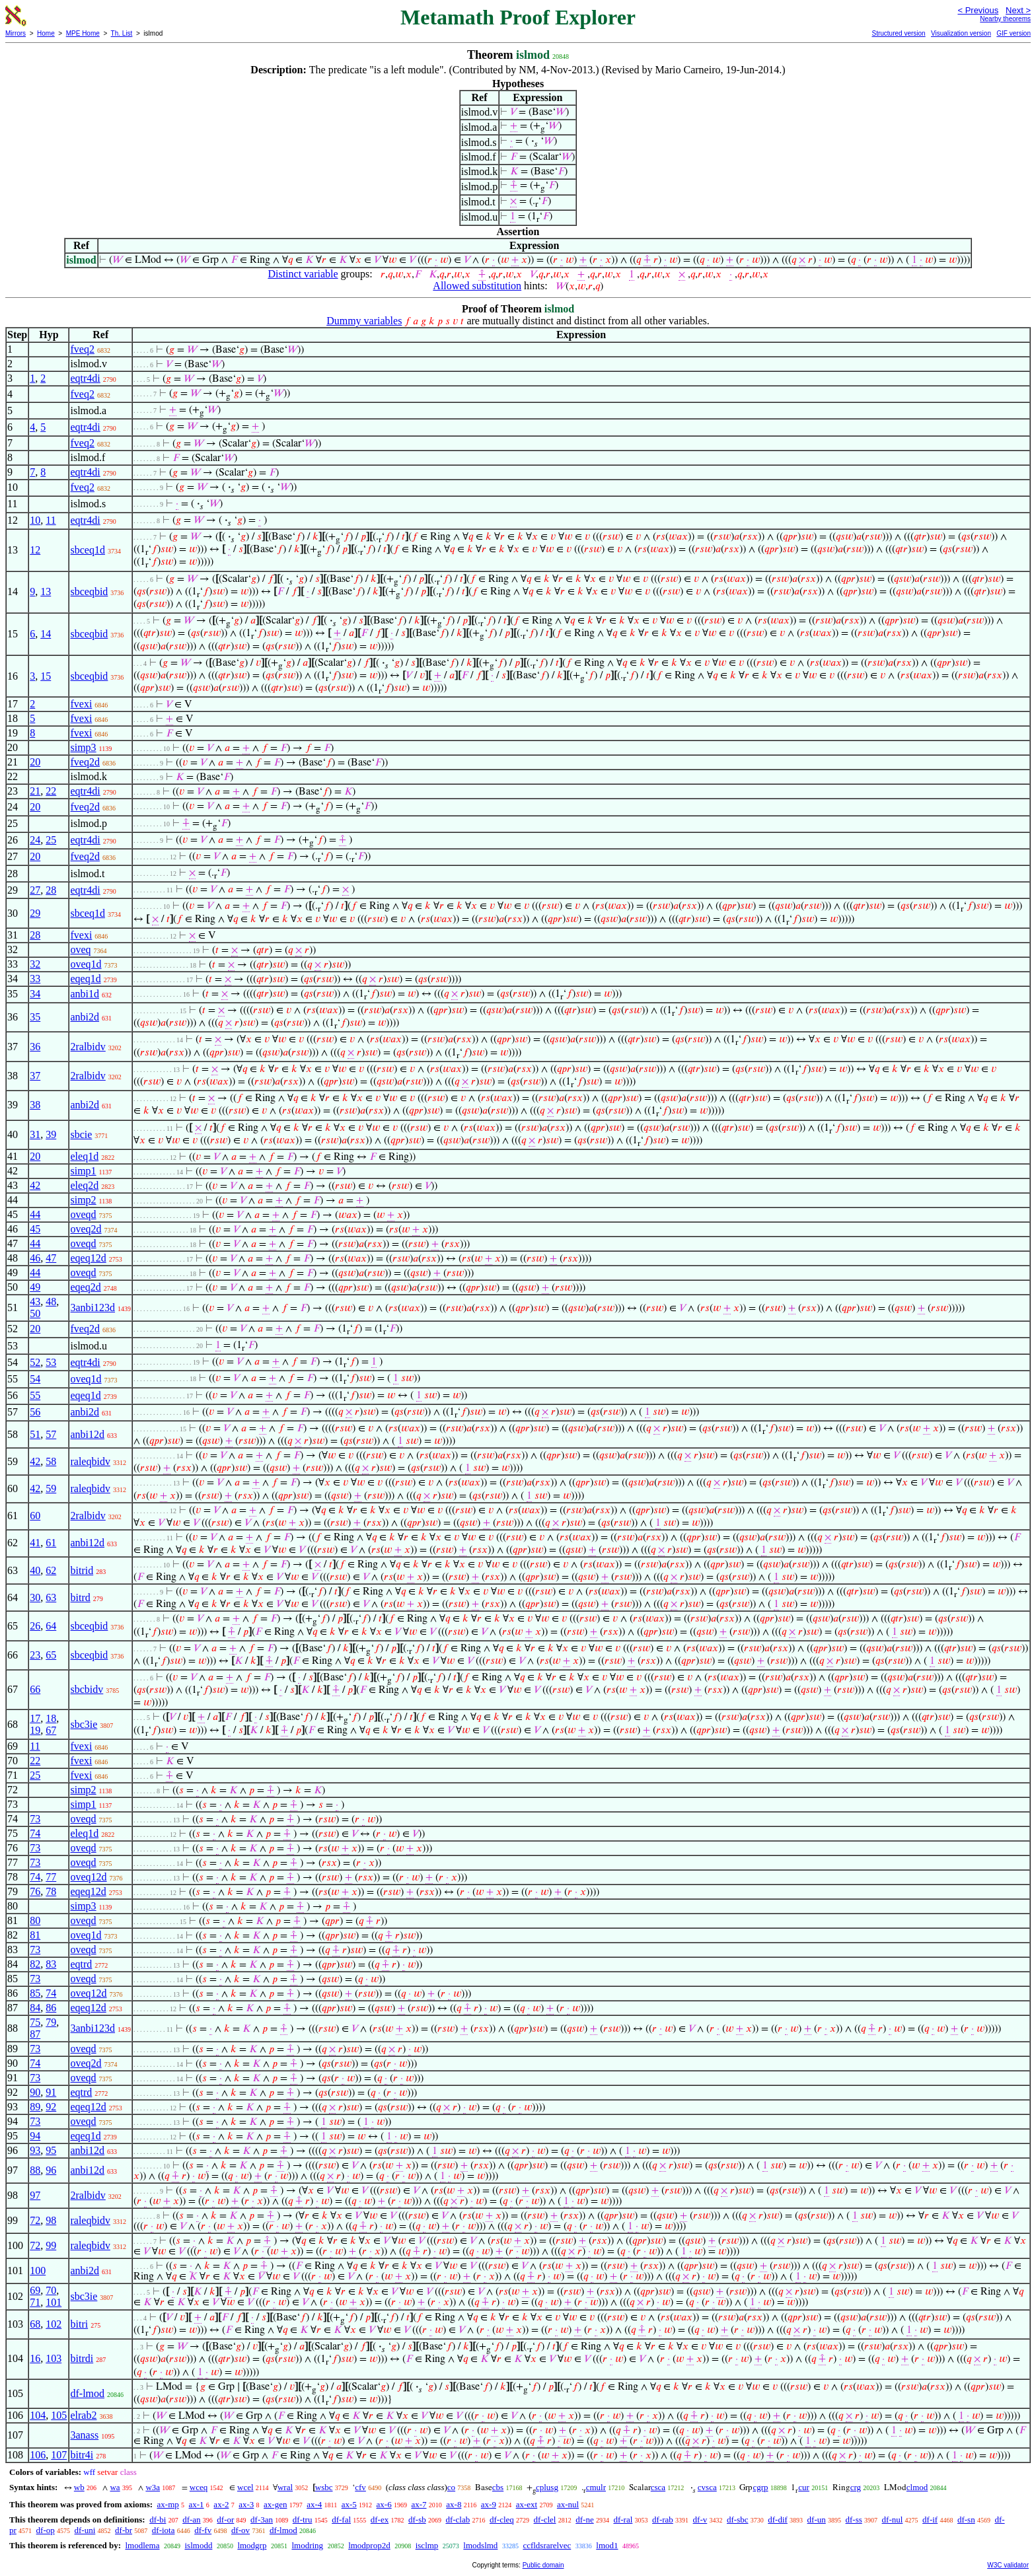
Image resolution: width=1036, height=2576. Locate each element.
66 (35, 1689)
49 (35, 1287)
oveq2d (85, 1228)
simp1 (83, 1170)
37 (35, 1075)
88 (35, 2170)
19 (35, 1730)
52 (35, 1362)
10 (35, 520)
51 (35, 1434)
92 (51, 2106)
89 (35, 2106)
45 (35, 1228)
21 (35, 791)
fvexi (81, 703)
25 (51, 839)
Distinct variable (303, 273)
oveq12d (88, 1876)
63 (51, 1597)
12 (35, 549)
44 (35, 1214)
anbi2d (84, 1016)
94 (35, 2135)
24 (35, 839)
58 (51, 1461)
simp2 (83, 1199)
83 (51, 1964)
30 (35, 1597)
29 (35, 913)
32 (35, 964)
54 (35, 1378)
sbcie (81, 1134)
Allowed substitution (477, 285)
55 (35, 1395)
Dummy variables (364, 320)
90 (35, 2092)
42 (35, 1185)
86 (51, 2007)
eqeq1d (85, 978)
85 (35, 1993)
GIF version (1013, 33)
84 (35, 2007)
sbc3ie (83, 1724)
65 (51, 1655)
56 (35, 1411)
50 (35, 1313)
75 (35, 2022)
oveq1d (85, 964)
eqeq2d (85, 1287)
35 (35, 1016)
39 (51, 1134)
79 (51, 2022)
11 (51, 520)
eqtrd (81, 1964)
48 (51, 1301)
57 (51, 1434)
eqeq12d (88, 1258)
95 (51, 2150)
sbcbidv (86, 1689)
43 (35, 1301)
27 (35, 890)
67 (51, 1730)
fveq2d (84, 762)
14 (45, 633)
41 (35, 1542)
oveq (80, 949)
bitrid (81, 1570)
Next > (1018, 10)
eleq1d (84, 1156)
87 (35, 2034)
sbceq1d (87, 549)
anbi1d (84, 993)
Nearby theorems (1005, 18)
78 (51, 1891)
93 (35, 2150)
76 (35, 1891)
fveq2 (82, 349)
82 (35, 1964)
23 (35, 1655)
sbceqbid (89, 591)
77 (51, 1876)
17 (35, 1718)
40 (35, 1570)
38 (35, 1104)
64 (51, 1625)
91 (51, 2092)
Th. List (122, 33)
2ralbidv (87, 1046)
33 (35, 978)
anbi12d (87, 1434)
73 (35, 1818)
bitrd (80, 1597)
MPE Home (83, 33)
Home (46, 33)
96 (51, 2170)
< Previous (977, 10)
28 (51, 890)
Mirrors (15, 33)
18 (51, 1718)
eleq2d (84, 1185)
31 (35, 1134)
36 (35, 1046)
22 (51, 791)
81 (35, 1935)
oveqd (83, 1214)
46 (35, 1258)
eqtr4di (85, 378)
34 (35, 993)
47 (51, 1258)
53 (51, 1362)
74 (35, 1833)
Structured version (898, 33)
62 (51, 1570)
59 (51, 1488)
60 (35, 1515)
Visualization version (961, 33)
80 (35, 1920)
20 (35, 762)
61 (51, 1542)
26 (35, 1625)
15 (45, 676)
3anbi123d (92, 1307)
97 (35, 2195)
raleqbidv (90, 1461)
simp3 (83, 747)
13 (45, 591)
